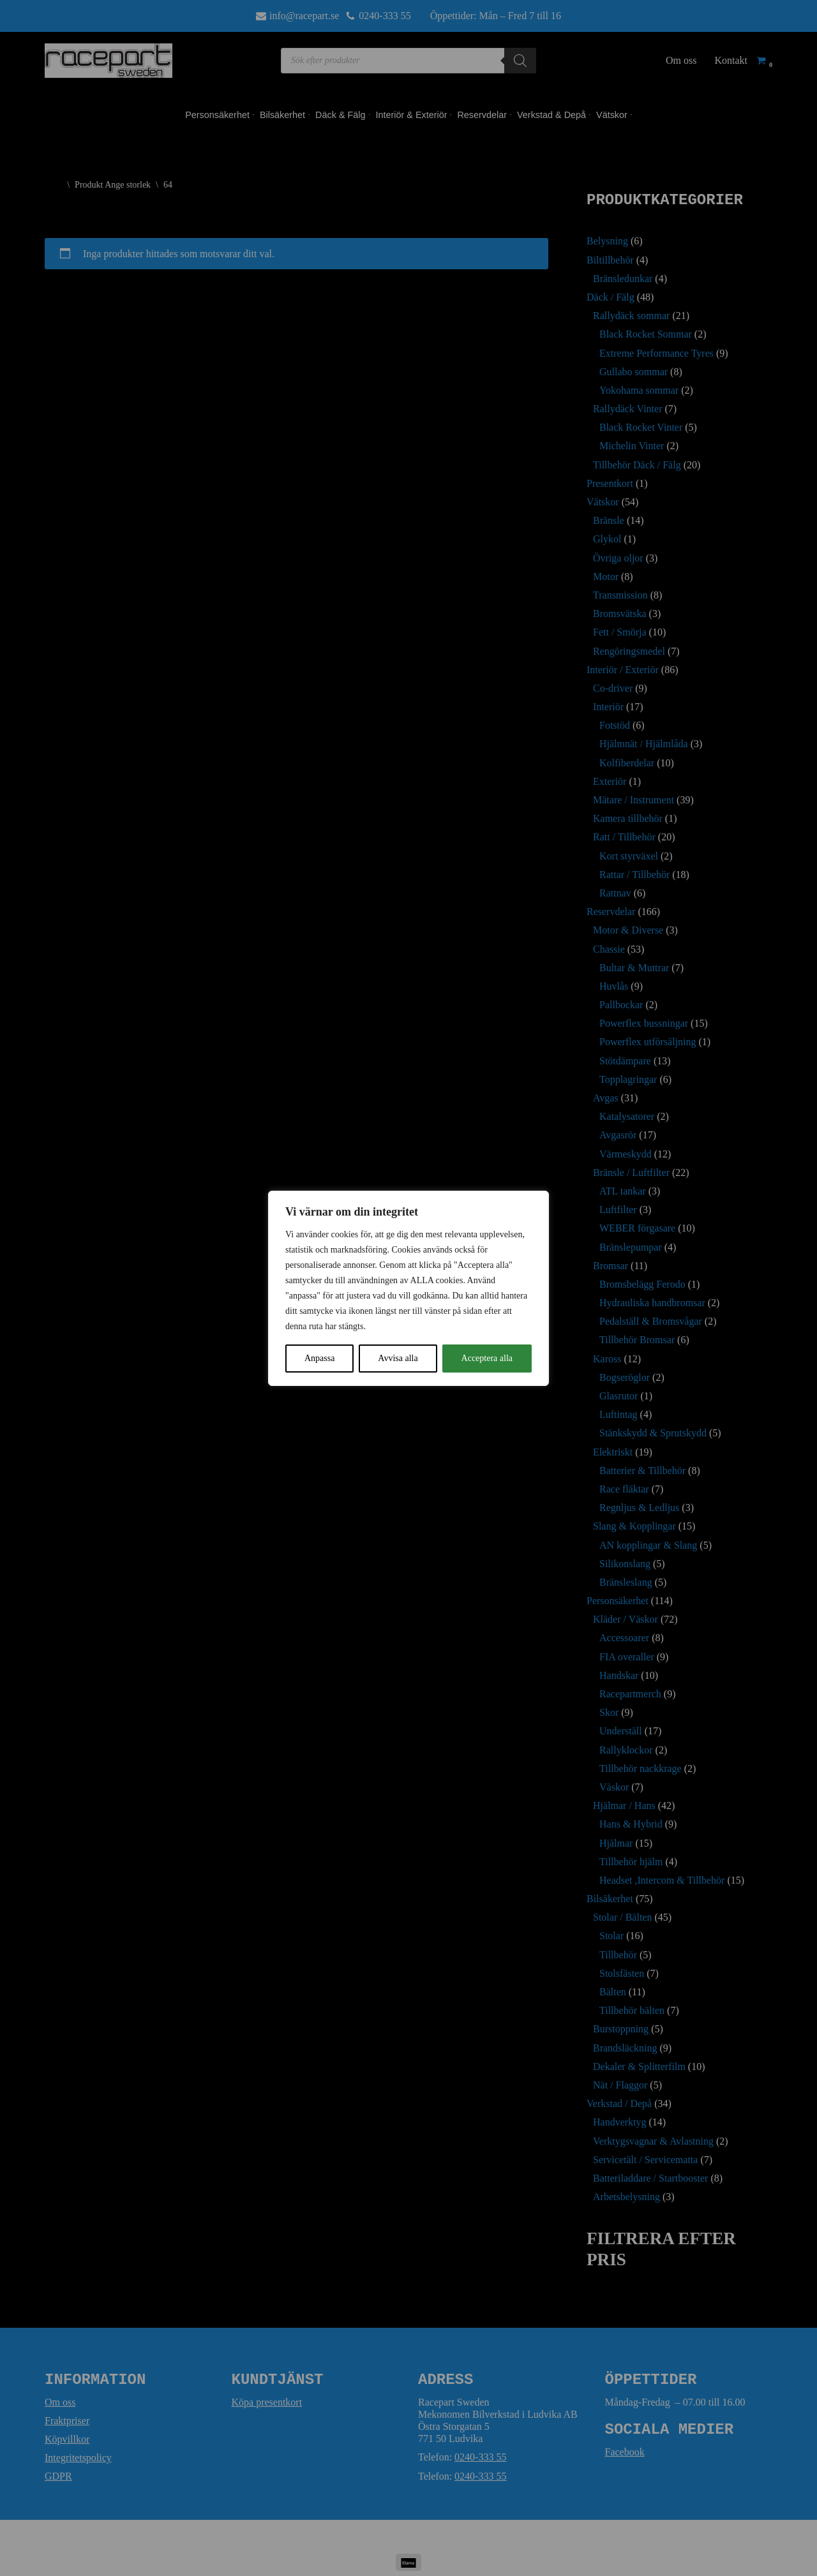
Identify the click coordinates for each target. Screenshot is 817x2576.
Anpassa (319, 1358)
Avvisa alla (397, 1358)
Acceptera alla (487, 1358)
